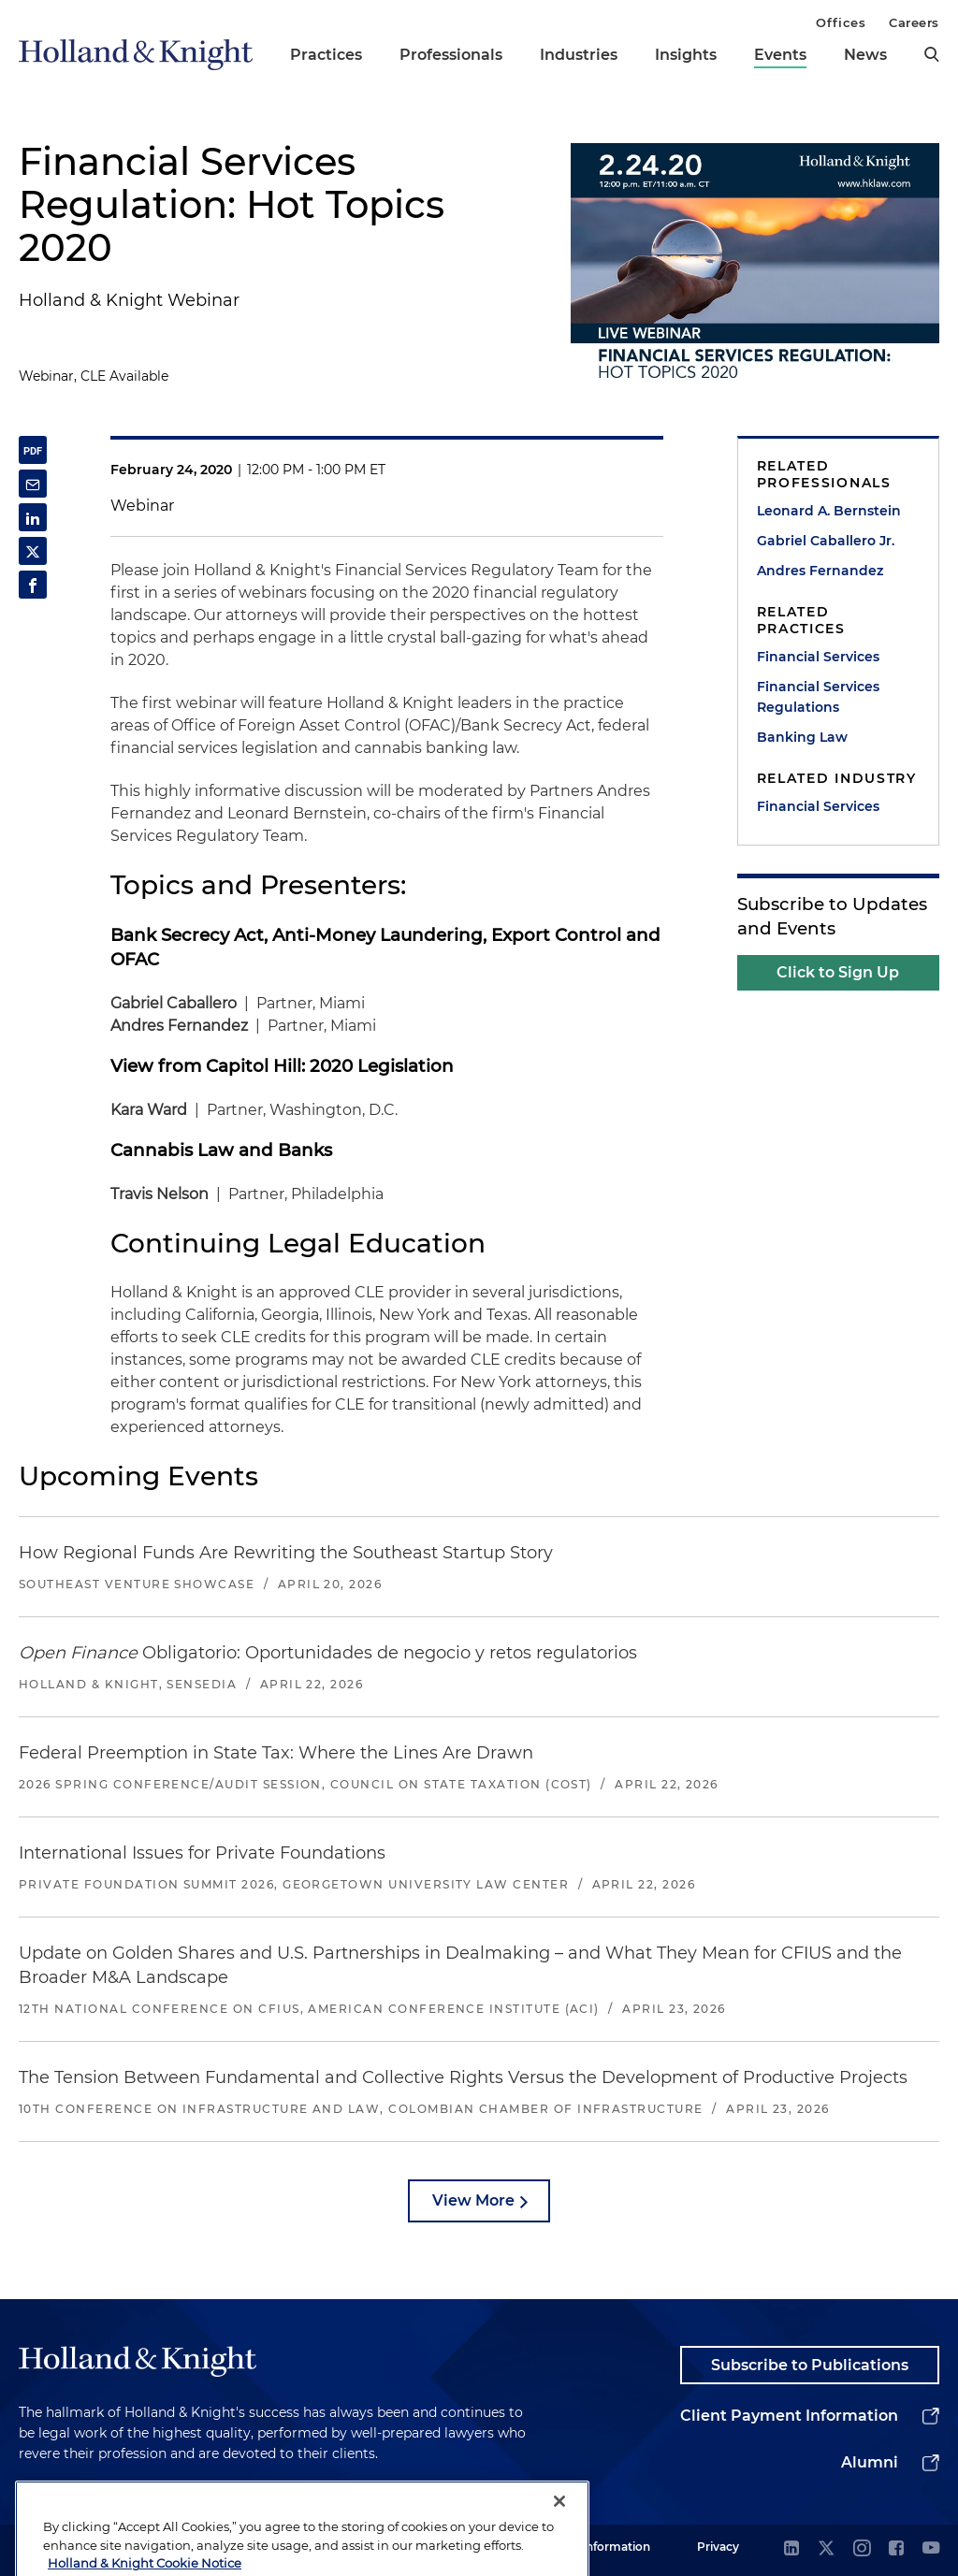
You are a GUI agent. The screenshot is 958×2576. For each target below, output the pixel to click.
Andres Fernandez (820, 570)
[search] (931, 54)
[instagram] (861, 2549)
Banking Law (802, 737)
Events (780, 55)
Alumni (869, 2462)
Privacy (718, 2547)
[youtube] (930, 2549)
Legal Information (599, 2547)
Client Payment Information (789, 2415)
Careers (914, 22)
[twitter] (826, 2549)
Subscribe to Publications (809, 2365)
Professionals (450, 55)
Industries (578, 55)
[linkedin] (791, 2549)
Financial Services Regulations (818, 697)
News (865, 55)
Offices (840, 22)
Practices (326, 55)
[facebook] (896, 2549)
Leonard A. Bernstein (829, 510)
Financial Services (818, 656)
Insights (686, 55)
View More (473, 2200)
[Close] (559, 2546)
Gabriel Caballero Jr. (825, 540)
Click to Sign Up (838, 972)
